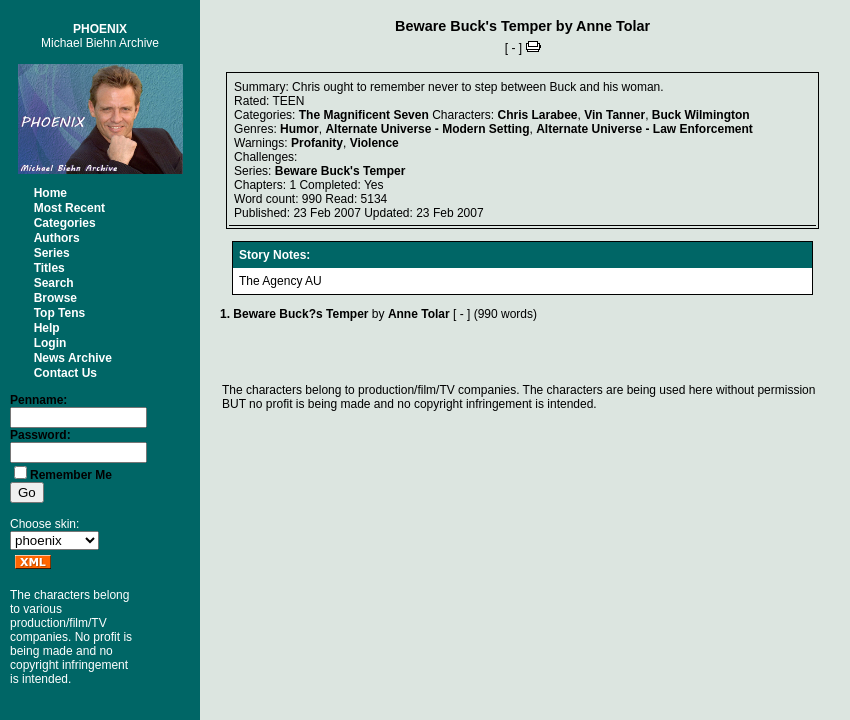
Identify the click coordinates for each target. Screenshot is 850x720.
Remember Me (71, 475)
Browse (55, 298)
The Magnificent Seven (364, 115)
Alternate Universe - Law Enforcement (644, 129)
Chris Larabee (538, 115)
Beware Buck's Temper (473, 26)
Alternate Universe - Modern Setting (427, 129)
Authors (57, 238)
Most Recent (69, 208)
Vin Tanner (614, 115)
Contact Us (65, 373)
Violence (374, 143)
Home (50, 193)
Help (47, 328)
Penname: (38, 400)
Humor (299, 129)
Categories (65, 223)
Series (52, 253)
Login (50, 343)
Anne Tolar (613, 26)
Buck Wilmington (701, 115)
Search (54, 283)
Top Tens (60, 313)
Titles (49, 268)
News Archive (73, 358)
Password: (40, 435)
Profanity (317, 143)
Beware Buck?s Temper (300, 314)
